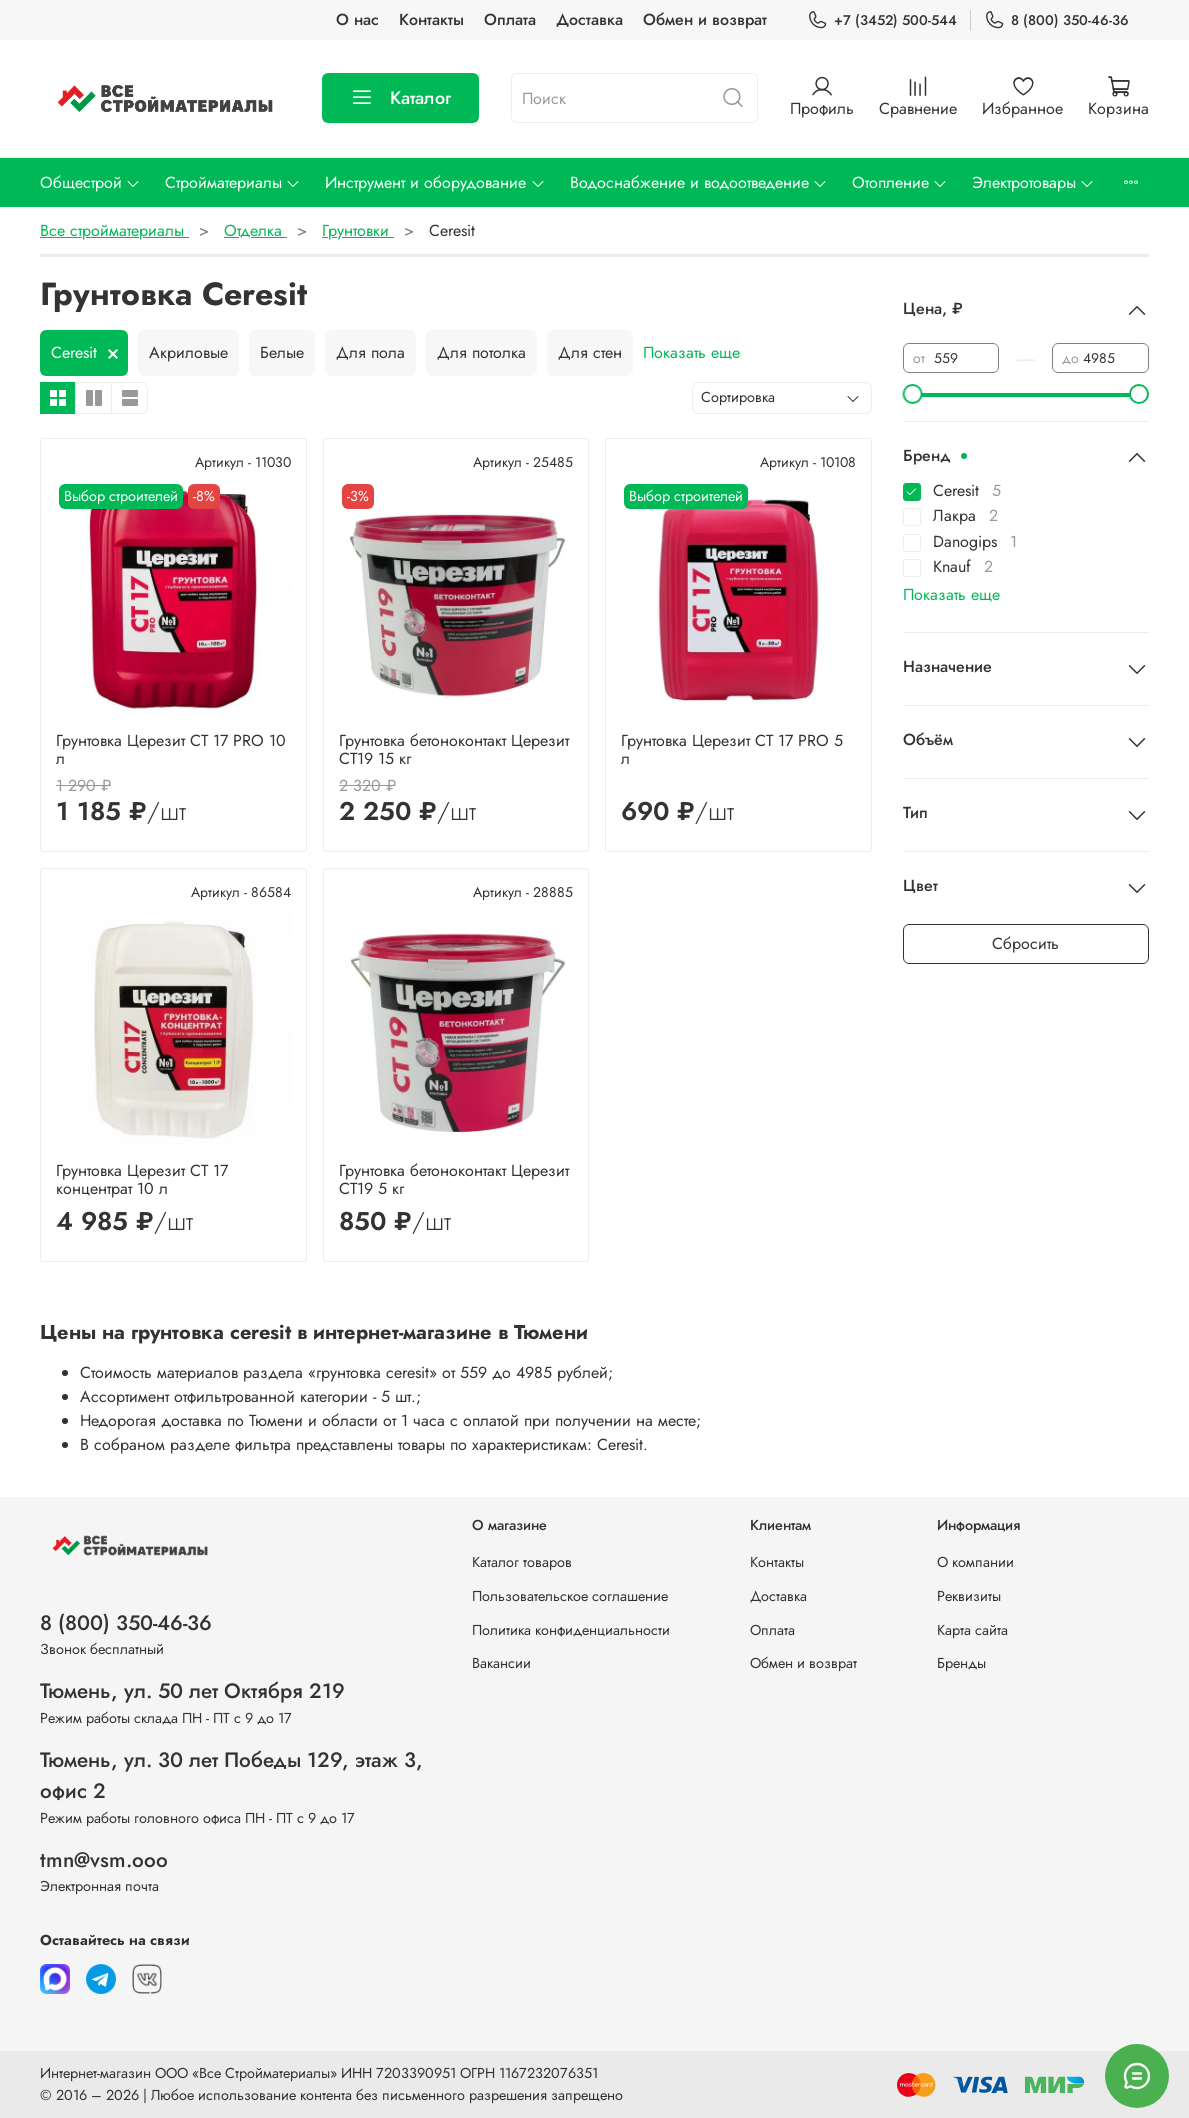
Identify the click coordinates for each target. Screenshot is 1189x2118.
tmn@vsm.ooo (104, 1860)
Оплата (510, 19)
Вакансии (501, 1663)
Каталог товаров (522, 1562)
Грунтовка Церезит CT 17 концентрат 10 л (142, 1179)
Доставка (589, 19)
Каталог (400, 98)
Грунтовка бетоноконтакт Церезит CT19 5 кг (454, 1179)
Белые (282, 352)
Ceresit (74, 352)
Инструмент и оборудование (435, 182)
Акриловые (188, 352)
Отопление (900, 182)
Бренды (961, 1663)
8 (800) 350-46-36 (1056, 20)
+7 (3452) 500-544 (882, 20)
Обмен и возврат (705, 19)
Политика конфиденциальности (571, 1630)
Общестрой (90, 182)
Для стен (590, 352)
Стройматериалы (233, 182)
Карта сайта (972, 1630)
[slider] (913, 394)
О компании (975, 1562)
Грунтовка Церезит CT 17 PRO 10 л (171, 749)
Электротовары (1033, 182)
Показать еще (691, 352)
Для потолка (481, 352)
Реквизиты (969, 1596)
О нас (357, 19)
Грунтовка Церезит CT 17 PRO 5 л (732, 749)
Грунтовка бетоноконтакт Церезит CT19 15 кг (454, 749)
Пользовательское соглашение (570, 1596)
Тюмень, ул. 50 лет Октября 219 (192, 1691)
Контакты (431, 19)
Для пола (370, 352)
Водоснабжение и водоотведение (699, 182)
